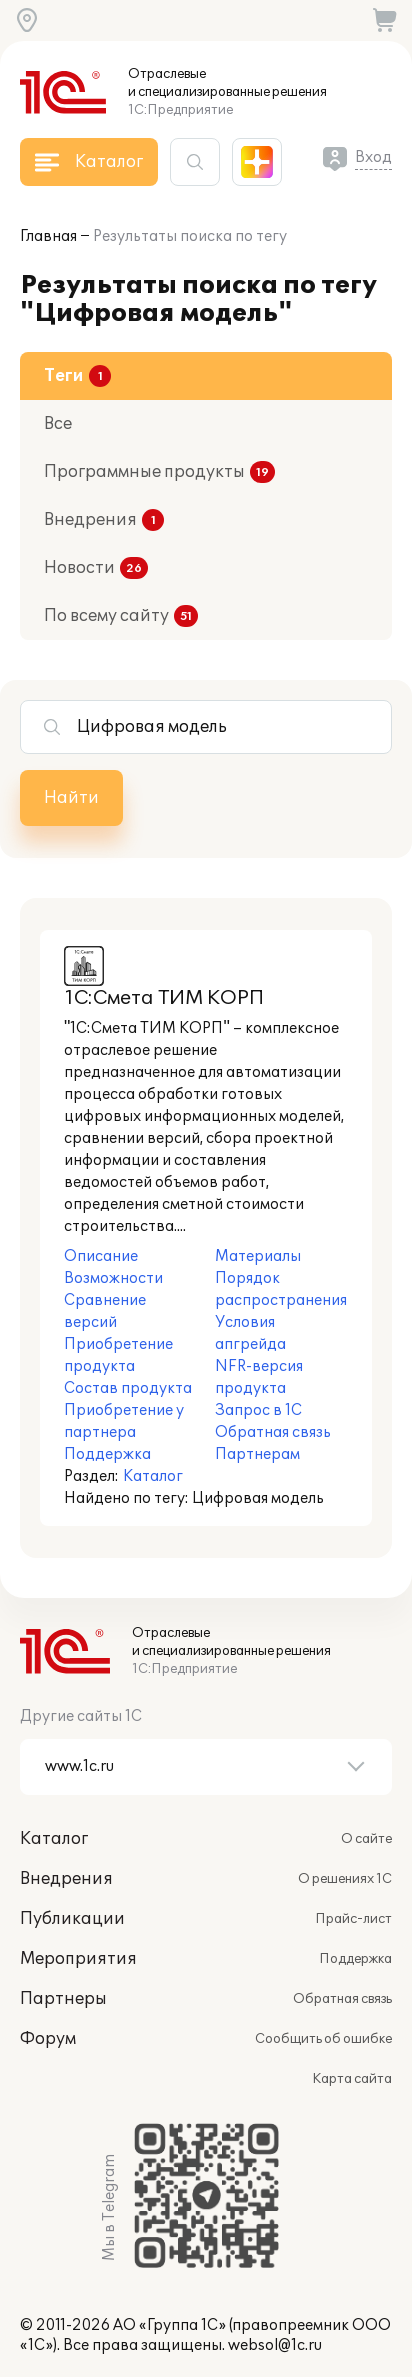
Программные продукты (144, 472)
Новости (79, 568)
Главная (48, 236)
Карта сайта (352, 2079)
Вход (373, 157)
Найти (71, 798)
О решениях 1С (345, 1879)
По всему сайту (106, 616)
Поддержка (355, 1959)
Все (58, 424)
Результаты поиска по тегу (190, 236)
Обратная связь (342, 1999)
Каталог (153, 1476)
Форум (48, 2039)
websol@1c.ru (275, 2345)
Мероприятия (78, 1959)
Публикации (72, 1919)
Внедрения (90, 520)
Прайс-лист (353, 1919)
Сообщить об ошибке (323, 2039)
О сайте (366, 1839)
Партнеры (63, 1999)
